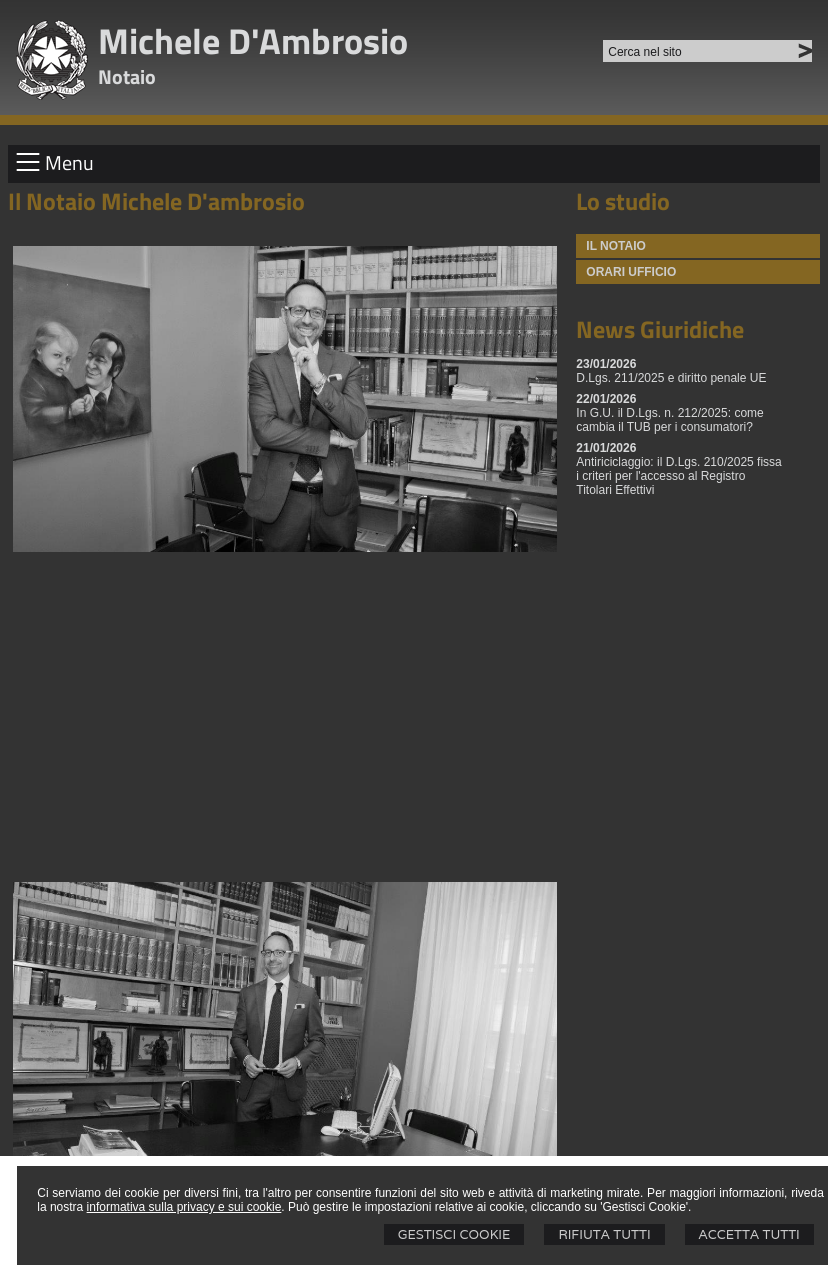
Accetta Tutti (749, 1234)
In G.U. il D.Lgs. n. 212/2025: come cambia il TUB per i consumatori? (669, 420)
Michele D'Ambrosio (253, 40)
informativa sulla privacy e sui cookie (184, 1207)
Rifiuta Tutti (604, 1234)
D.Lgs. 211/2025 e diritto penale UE (671, 378)
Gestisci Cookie (454, 1234)
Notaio (127, 76)
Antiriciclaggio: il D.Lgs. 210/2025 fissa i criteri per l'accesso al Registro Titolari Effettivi (678, 476)
